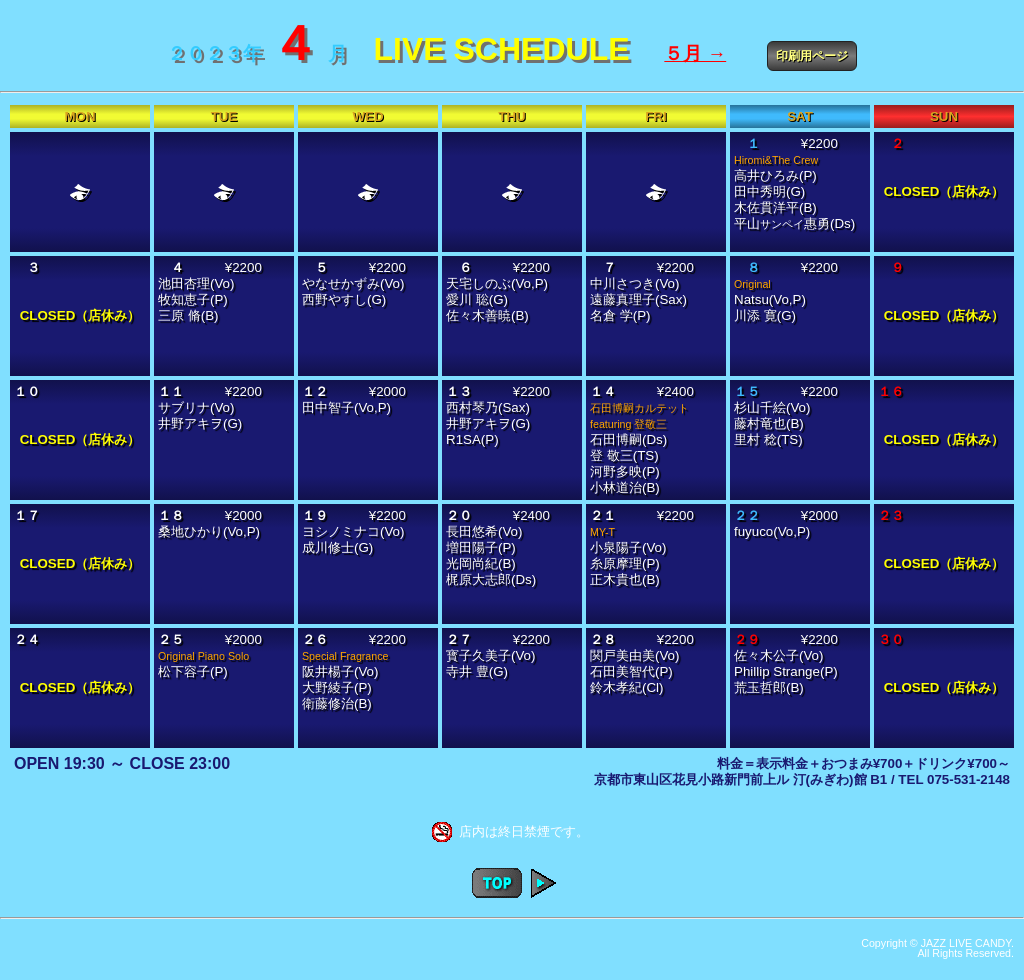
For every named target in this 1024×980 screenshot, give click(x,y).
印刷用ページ (812, 56)
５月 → (695, 53)
